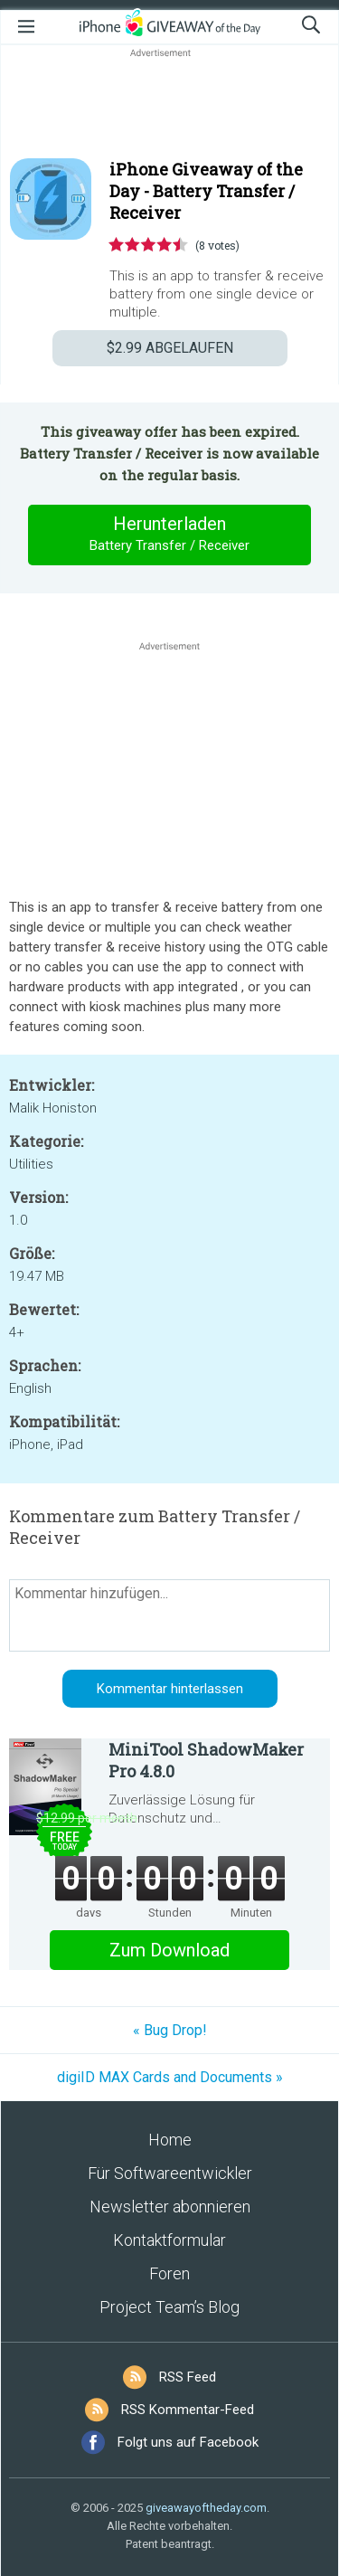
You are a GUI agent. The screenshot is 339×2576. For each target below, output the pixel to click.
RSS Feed (187, 2377)
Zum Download (169, 1950)
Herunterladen (169, 534)
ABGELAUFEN (170, 347)
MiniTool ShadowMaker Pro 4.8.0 (206, 1760)
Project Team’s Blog (169, 2306)
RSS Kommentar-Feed (187, 2409)
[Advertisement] (169, 105)
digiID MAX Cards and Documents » (170, 2077)
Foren (169, 2273)
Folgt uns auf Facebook (188, 2442)
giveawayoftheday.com (206, 2507)
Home (170, 2139)
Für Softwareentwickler (170, 2173)
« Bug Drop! (170, 2030)
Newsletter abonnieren (169, 2206)
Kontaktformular (169, 2239)
